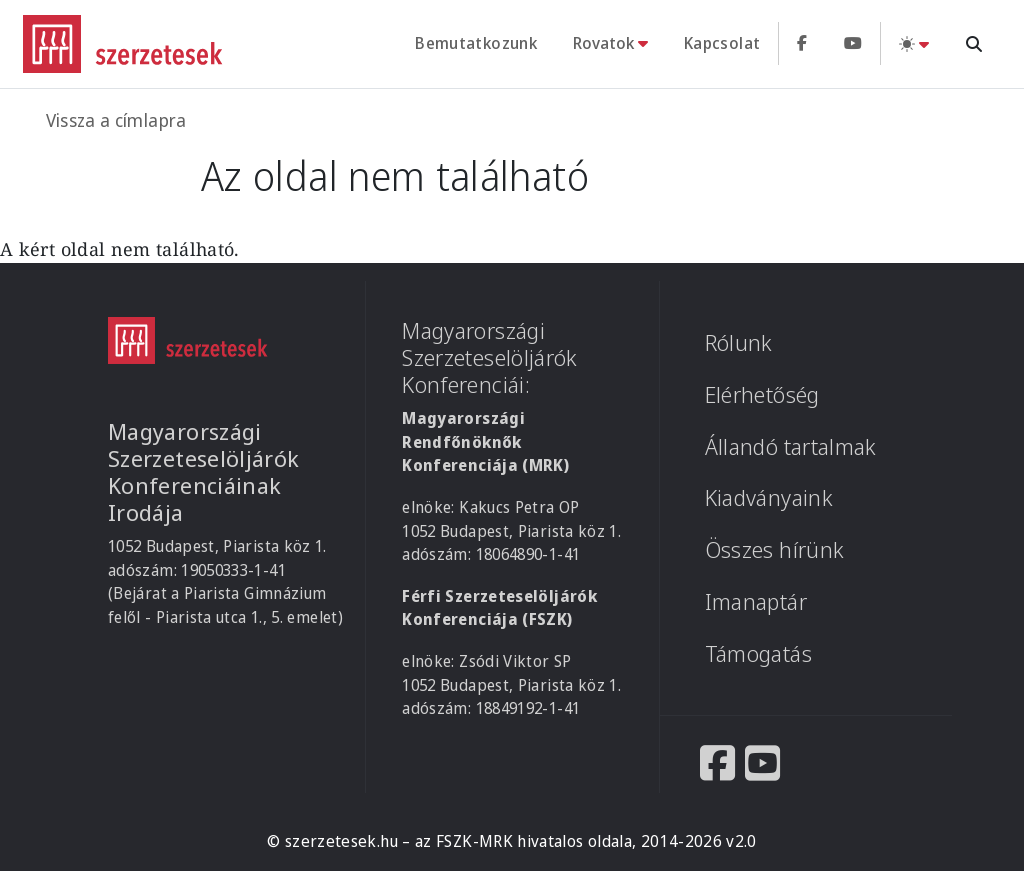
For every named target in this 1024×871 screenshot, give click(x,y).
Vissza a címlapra (116, 120)
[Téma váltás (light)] (914, 43)
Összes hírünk (775, 549)
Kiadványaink (769, 497)
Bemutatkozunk (476, 43)
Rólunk (739, 342)
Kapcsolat (722, 43)
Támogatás (758, 653)
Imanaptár (756, 601)
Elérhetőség (762, 394)
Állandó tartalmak (791, 446)
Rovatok (603, 43)
